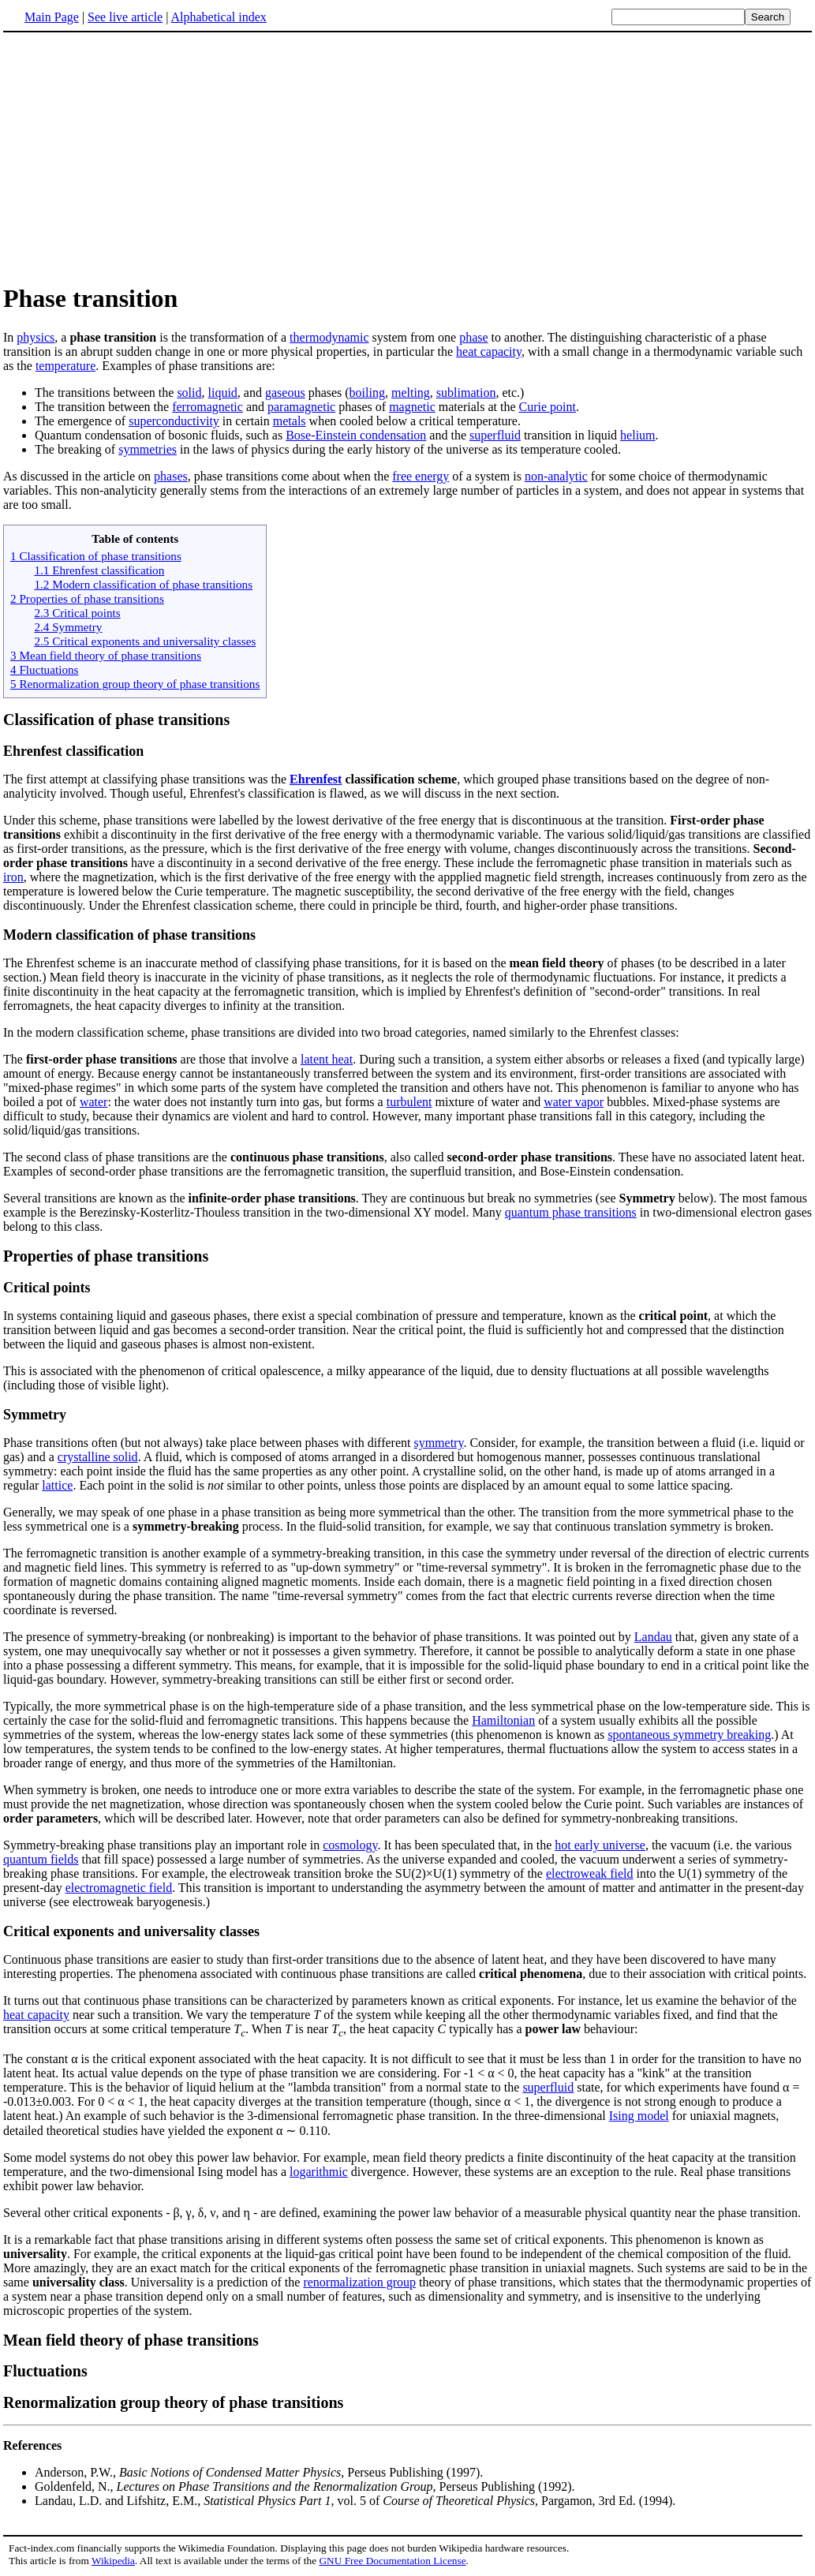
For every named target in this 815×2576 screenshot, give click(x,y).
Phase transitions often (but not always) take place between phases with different (208, 1442)
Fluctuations (45, 2371)
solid (189, 392)
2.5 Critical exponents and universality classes (145, 641)
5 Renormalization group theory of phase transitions (135, 683)
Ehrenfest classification (73, 751)
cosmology (350, 1845)
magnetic (412, 406)
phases (171, 476)
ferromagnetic (207, 406)
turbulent (409, 1102)
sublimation (466, 392)
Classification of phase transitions (116, 719)
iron (13, 877)
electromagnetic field (118, 1887)
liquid (222, 392)
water (94, 1102)
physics (35, 337)
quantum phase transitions (571, 1212)
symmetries (147, 449)
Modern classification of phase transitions (129, 935)
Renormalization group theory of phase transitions (173, 2402)
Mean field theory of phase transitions (131, 2340)
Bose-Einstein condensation (356, 435)
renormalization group (359, 2282)
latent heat (327, 1059)
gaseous (285, 392)
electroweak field (590, 1873)
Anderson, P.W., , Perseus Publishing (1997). (259, 2472)
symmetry (438, 1442)
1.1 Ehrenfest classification (99, 570)
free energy (420, 476)
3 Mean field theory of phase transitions (105, 655)
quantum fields (41, 1859)
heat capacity (489, 351)
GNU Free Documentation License (392, 2561)
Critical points (47, 1287)
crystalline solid (98, 1457)
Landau (653, 1636)
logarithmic (319, 2171)
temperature (65, 365)
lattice (57, 1485)
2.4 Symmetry (68, 627)
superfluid (495, 435)
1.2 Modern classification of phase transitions (143, 584)
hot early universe (600, 1845)
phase (473, 337)
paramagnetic (301, 406)
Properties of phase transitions (105, 1256)
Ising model (639, 2115)
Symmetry (34, 1415)
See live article (125, 17)
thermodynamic (329, 337)
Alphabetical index (218, 17)
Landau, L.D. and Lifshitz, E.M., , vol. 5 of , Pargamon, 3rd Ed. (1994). (355, 2500)
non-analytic (556, 476)
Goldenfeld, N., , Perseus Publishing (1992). (305, 2486)
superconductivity (174, 421)
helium (637, 435)
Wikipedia (113, 2561)
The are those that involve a (152, 1059)
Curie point (547, 406)
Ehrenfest (316, 779)
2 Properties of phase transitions (87, 598)
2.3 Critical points (77, 612)
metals (289, 421)
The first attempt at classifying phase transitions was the (146, 779)
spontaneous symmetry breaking (689, 1734)
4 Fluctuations (44, 669)
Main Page (51, 17)
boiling (367, 392)
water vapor (574, 1102)
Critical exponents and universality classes (131, 1931)
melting (410, 392)
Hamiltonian (503, 1720)
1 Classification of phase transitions (95, 556)
